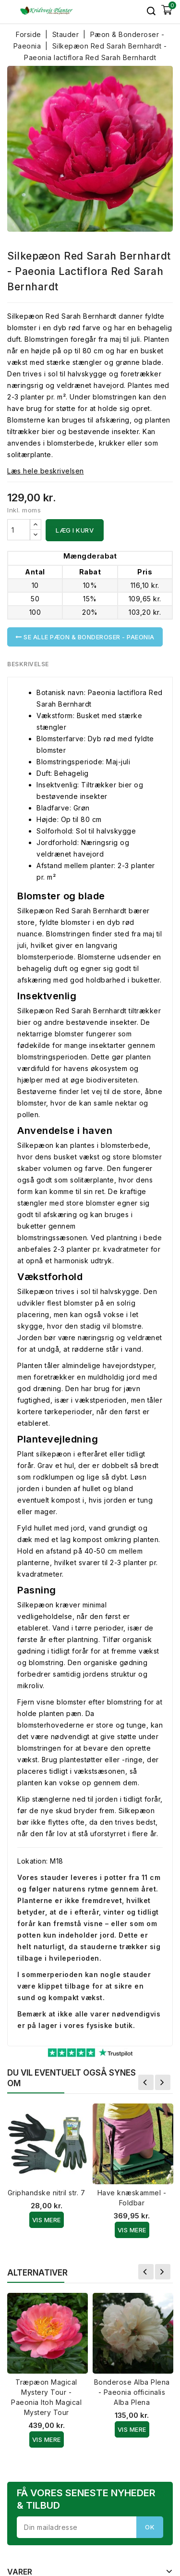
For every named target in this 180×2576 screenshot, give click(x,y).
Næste (162, 2082)
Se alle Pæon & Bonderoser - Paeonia (85, 637)
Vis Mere (46, 2220)
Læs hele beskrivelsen (45, 471)
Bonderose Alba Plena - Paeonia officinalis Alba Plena (132, 2392)
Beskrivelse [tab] (28, 664)
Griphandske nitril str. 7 (46, 2193)
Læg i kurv (75, 530)
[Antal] (18, 529)
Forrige (146, 2082)
